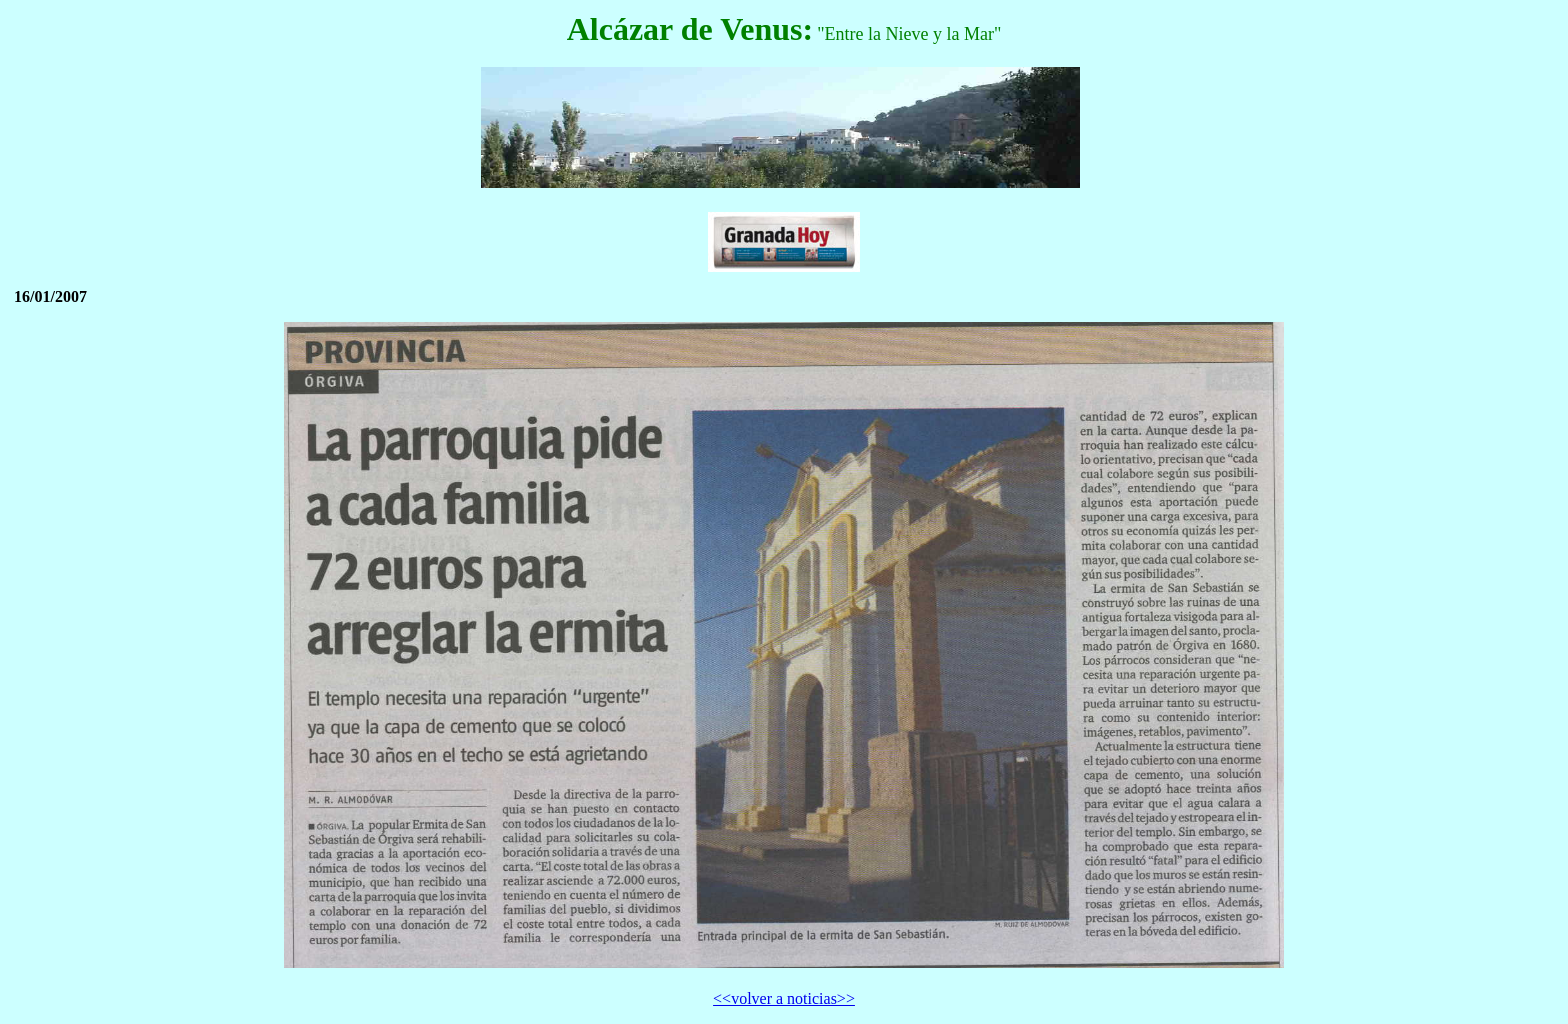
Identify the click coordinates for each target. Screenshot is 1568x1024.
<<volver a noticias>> (784, 998)
